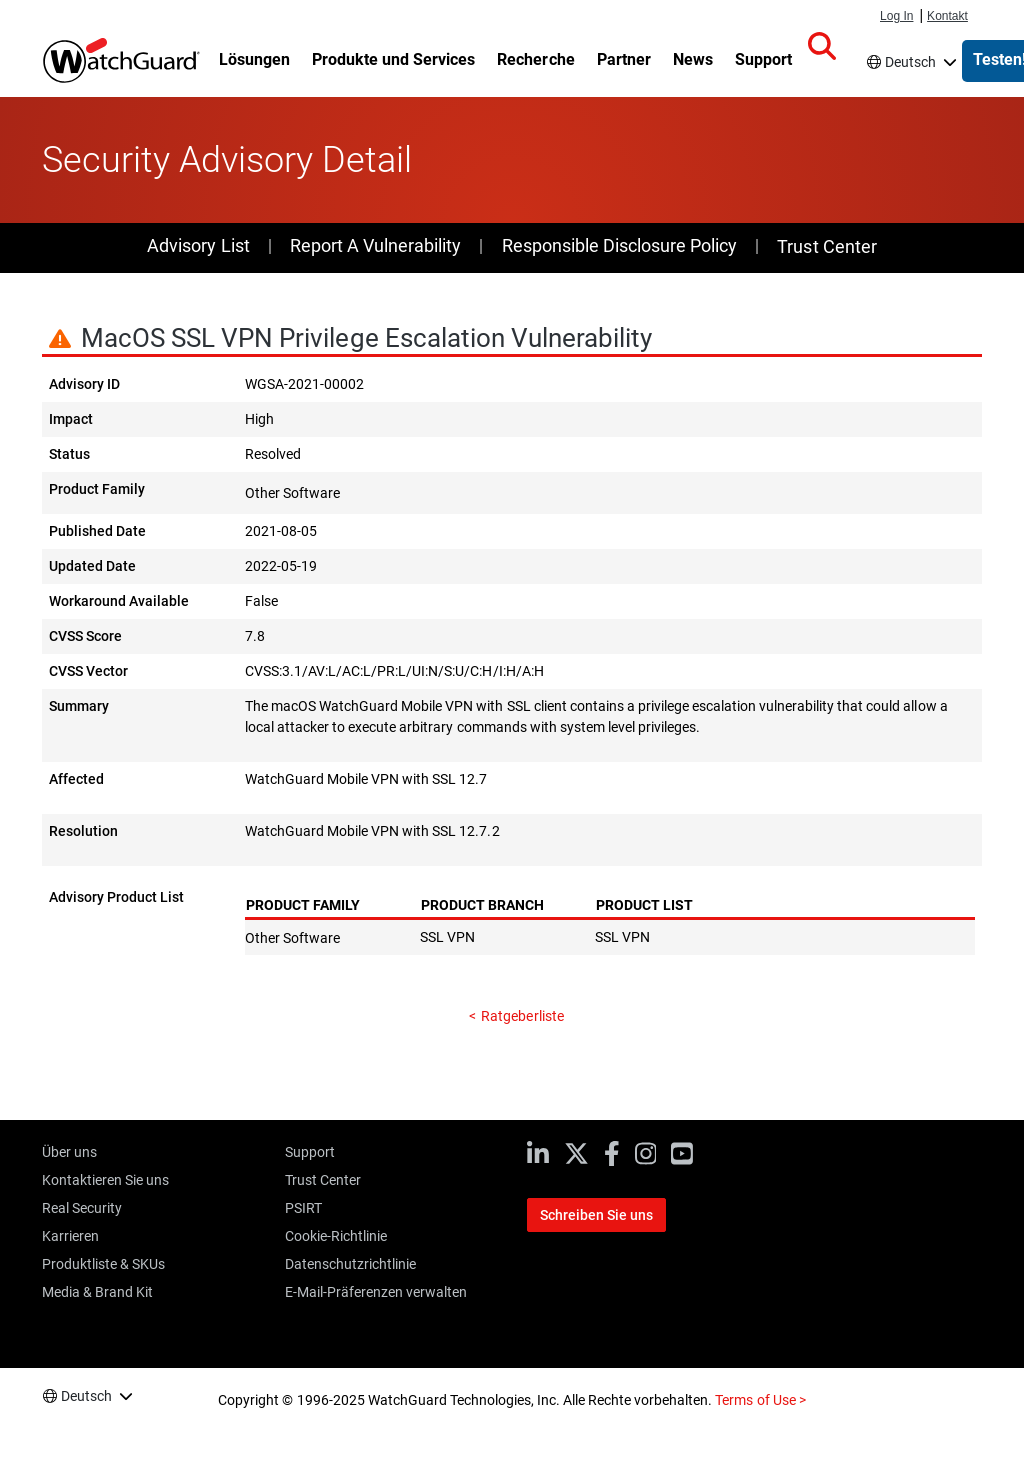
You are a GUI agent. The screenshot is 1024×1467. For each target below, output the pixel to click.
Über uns (69, 1152)
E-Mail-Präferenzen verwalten (376, 1292)
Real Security (82, 1208)
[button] (822, 47)
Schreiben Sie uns (596, 1215)
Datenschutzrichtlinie (350, 1264)
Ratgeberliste (522, 1016)
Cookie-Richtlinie (336, 1236)
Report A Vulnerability (375, 245)
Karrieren (70, 1236)
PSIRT (303, 1208)
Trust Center (826, 246)
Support (310, 1152)
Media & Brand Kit (97, 1292)
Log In (896, 16)
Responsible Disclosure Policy (619, 245)
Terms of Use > (760, 1400)
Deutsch (910, 62)
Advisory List (198, 245)
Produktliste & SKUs (103, 1264)
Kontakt (947, 16)
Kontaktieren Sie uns (105, 1180)
